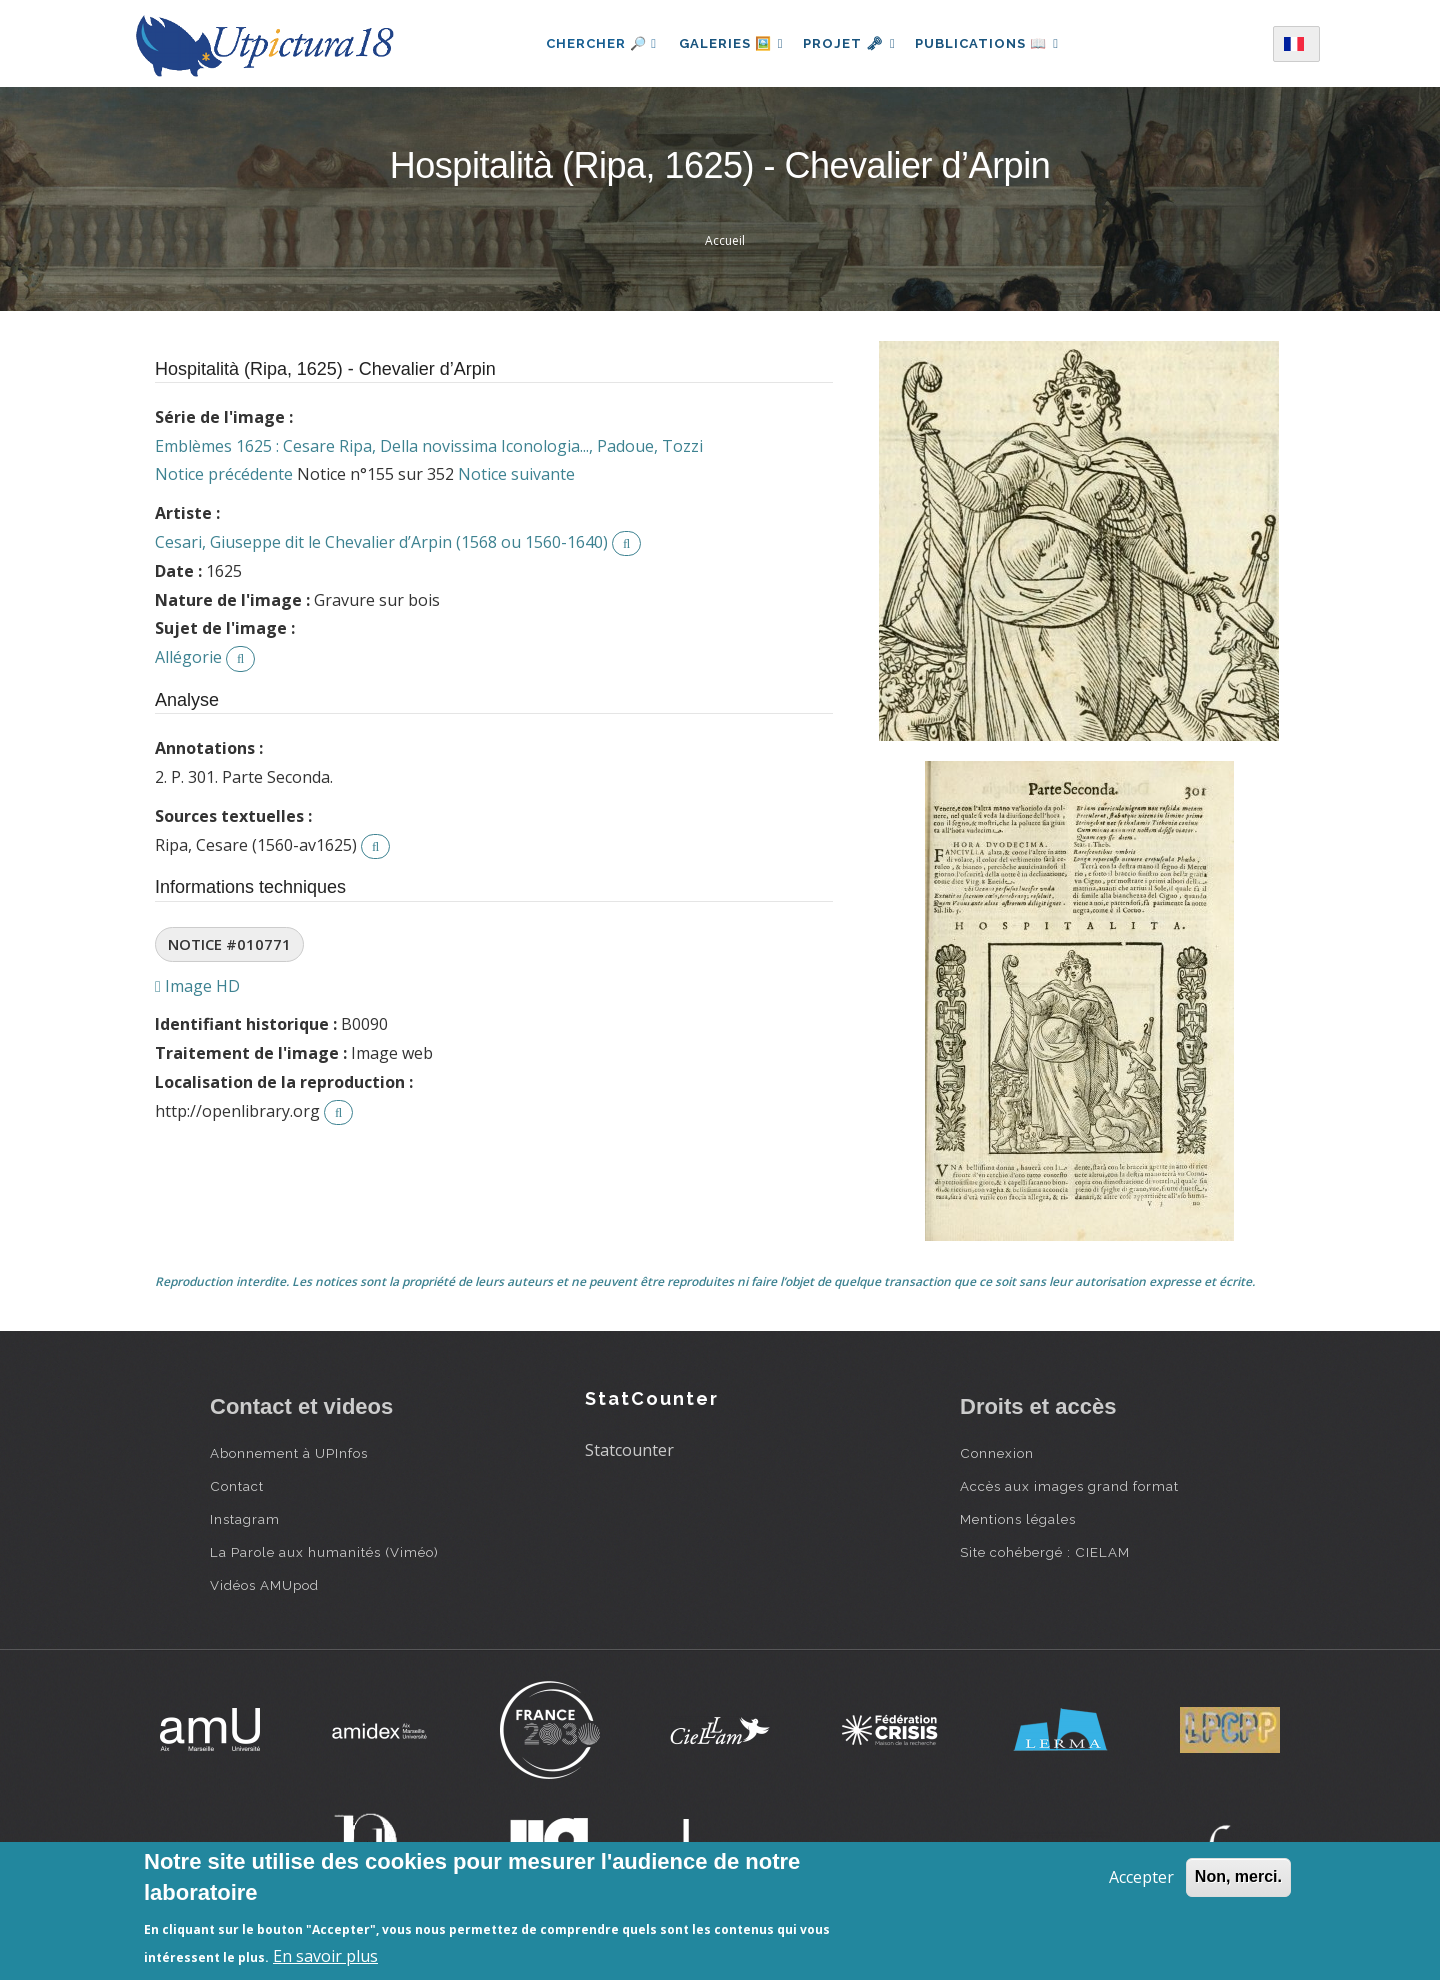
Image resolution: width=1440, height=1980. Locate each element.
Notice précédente (224, 474)
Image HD (197, 986)
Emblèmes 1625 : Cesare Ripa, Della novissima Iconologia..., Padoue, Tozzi (429, 446)
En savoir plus (325, 1956)
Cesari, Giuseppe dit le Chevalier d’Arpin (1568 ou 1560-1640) (381, 542)
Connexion (997, 1453)
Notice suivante (516, 474)
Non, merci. (1238, 1876)
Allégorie (188, 657)
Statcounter (629, 1450)
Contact (237, 1486)
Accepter (1141, 1877)
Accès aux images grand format (1069, 1486)
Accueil (725, 240)
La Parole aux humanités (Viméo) (324, 1552)
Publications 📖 (992, 43)
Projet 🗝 (849, 43)
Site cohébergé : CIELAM (1045, 1552)
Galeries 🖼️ (726, 43)
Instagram (245, 1519)
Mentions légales (1018, 1519)
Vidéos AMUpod (264, 1585)
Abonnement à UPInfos (289, 1453)
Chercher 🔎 (594, 43)
